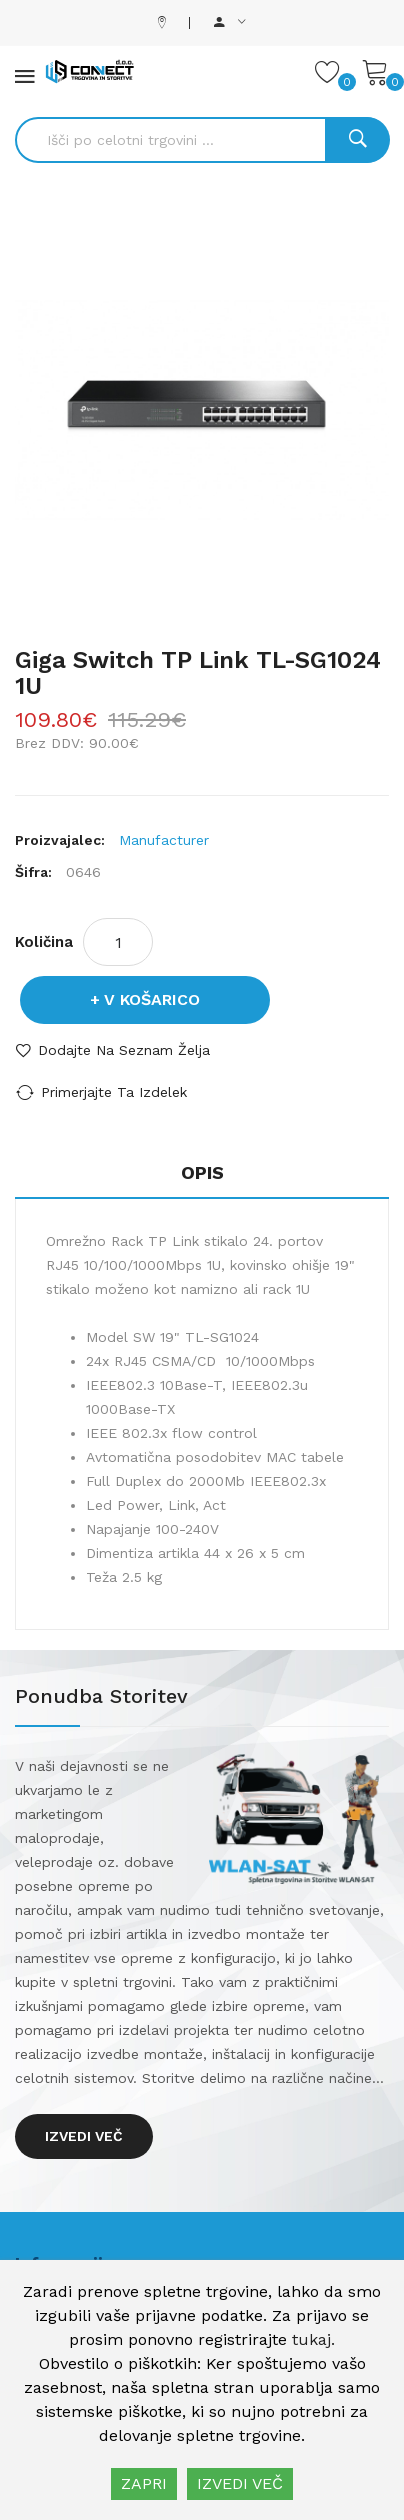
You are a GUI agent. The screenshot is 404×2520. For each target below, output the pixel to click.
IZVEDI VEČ (240, 2483)
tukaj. (313, 2339)
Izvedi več (84, 2136)
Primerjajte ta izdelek (114, 1092)
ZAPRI (144, 2483)
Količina (44, 942)
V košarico (152, 999)
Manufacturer (164, 840)
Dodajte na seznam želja (124, 1050)
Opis (202, 1172)
